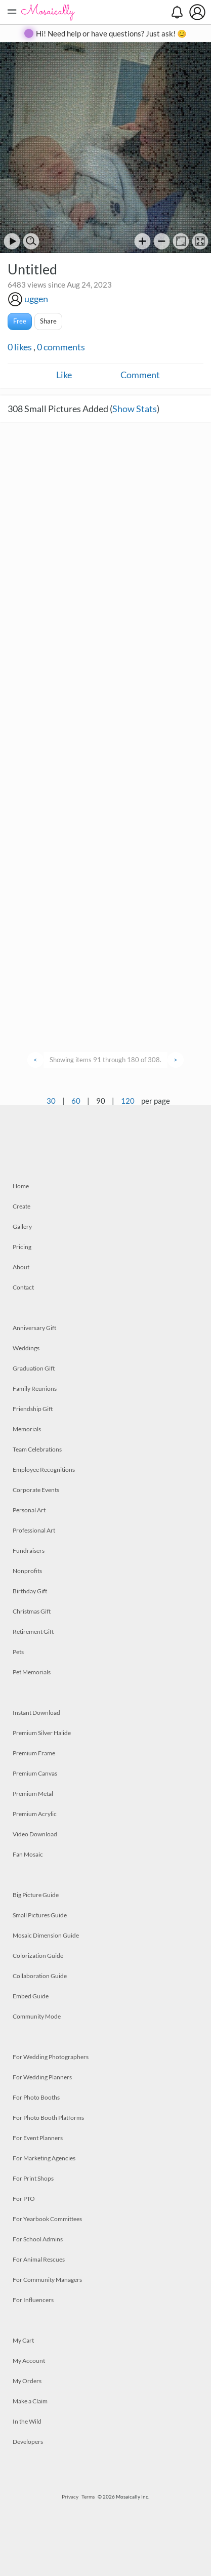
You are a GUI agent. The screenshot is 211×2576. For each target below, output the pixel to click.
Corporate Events (36, 1490)
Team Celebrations (37, 1449)
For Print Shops (33, 2178)
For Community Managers (47, 2279)
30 (51, 1100)
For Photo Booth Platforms (48, 2117)
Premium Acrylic (35, 1814)
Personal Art (29, 1510)
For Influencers (33, 2300)
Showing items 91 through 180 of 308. (105, 1060)
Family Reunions (35, 1388)
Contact (23, 1287)
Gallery (22, 1226)
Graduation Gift (34, 1368)
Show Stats (134, 408)
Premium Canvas (35, 1773)
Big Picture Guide (36, 1895)
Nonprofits (27, 1571)
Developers (28, 2441)
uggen (36, 298)
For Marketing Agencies (44, 2158)
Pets (18, 1652)
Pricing (22, 1247)
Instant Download (36, 1712)
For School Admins (38, 2239)
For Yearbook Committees (47, 2219)
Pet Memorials (32, 1672)
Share (48, 321)
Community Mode (37, 2016)
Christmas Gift (32, 1611)
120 (128, 1100)
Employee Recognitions (44, 1469)
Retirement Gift (33, 1631)
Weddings (26, 1348)
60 (75, 1100)
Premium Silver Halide (42, 1733)
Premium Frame (34, 1753)
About (21, 1267)
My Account (29, 2360)
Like (64, 374)
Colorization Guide (38, 1955)
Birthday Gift (30, 1591)
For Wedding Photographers (51, 2057)
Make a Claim (30, 2401)
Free (19, 321)
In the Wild (27, 2421)
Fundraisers (29, 1550)
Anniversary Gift (34, 1328)
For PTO (24, 2198)
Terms (88, 2496)
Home (21, 1186)
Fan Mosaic (28, 1854)
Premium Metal (33, 1793)
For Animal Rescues (39, 2259)
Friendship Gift (33, 1409)
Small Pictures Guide (40, 1915)
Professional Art (34, 1530)
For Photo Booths (36, 2097)
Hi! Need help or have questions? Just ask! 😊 (111, 33)
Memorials (27, 1429)
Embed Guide (31, 1996)
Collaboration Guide (40, 1976)
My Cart (23, 2340)
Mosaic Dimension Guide (46, 1935)
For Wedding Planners (42, 2077)
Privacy (70, 2496)
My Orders (27, 2381)
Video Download (35, 1834)
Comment (140, 374)
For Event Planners (38, 2138)
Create (21, 1206)
